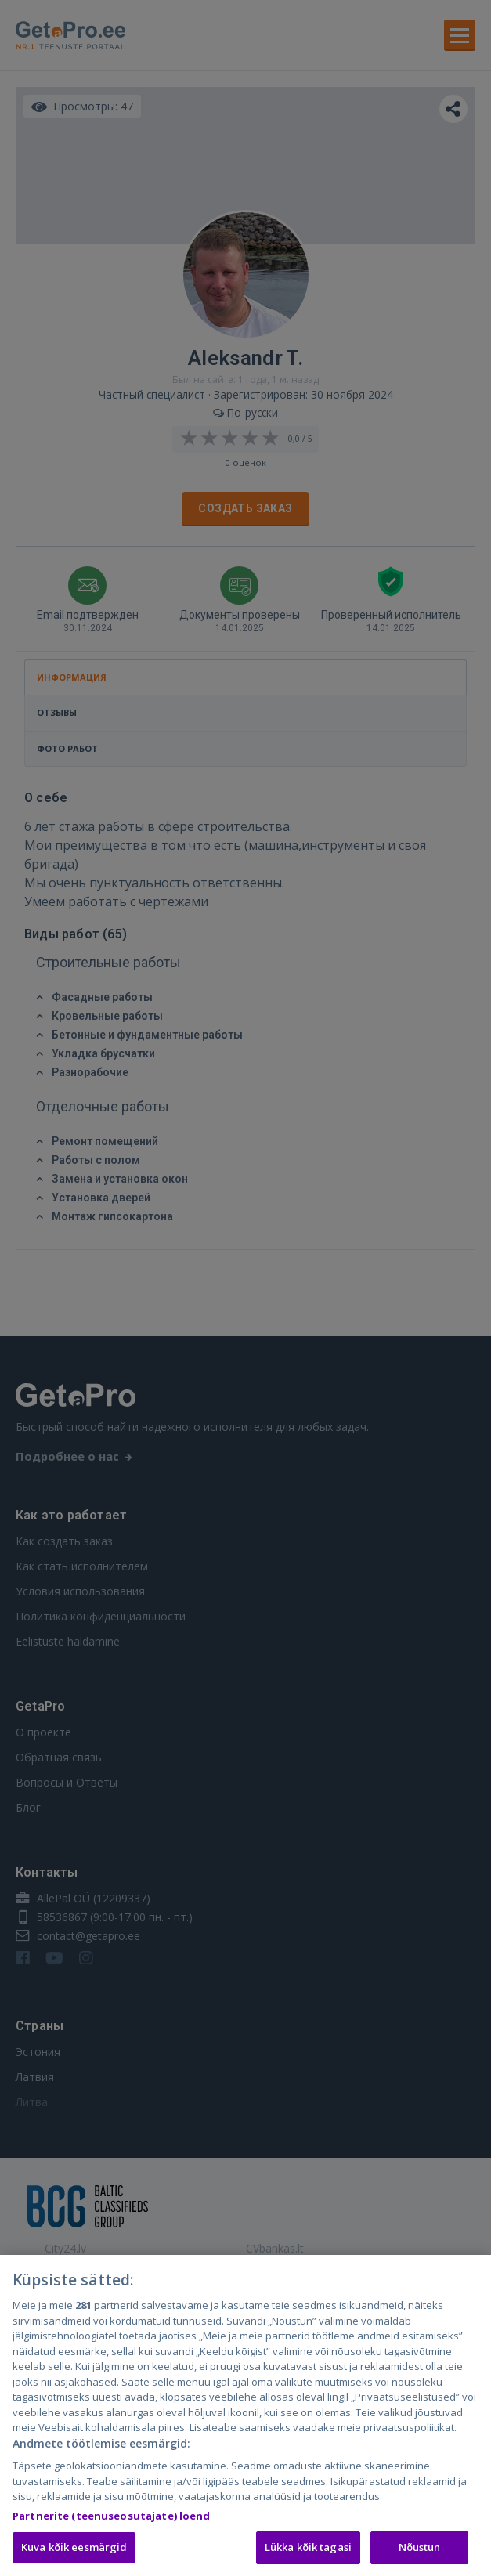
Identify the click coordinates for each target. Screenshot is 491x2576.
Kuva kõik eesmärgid (74, 2551)
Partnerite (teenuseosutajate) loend (112, 2519)
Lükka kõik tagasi (308, 2551)
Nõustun (420, 2551)
